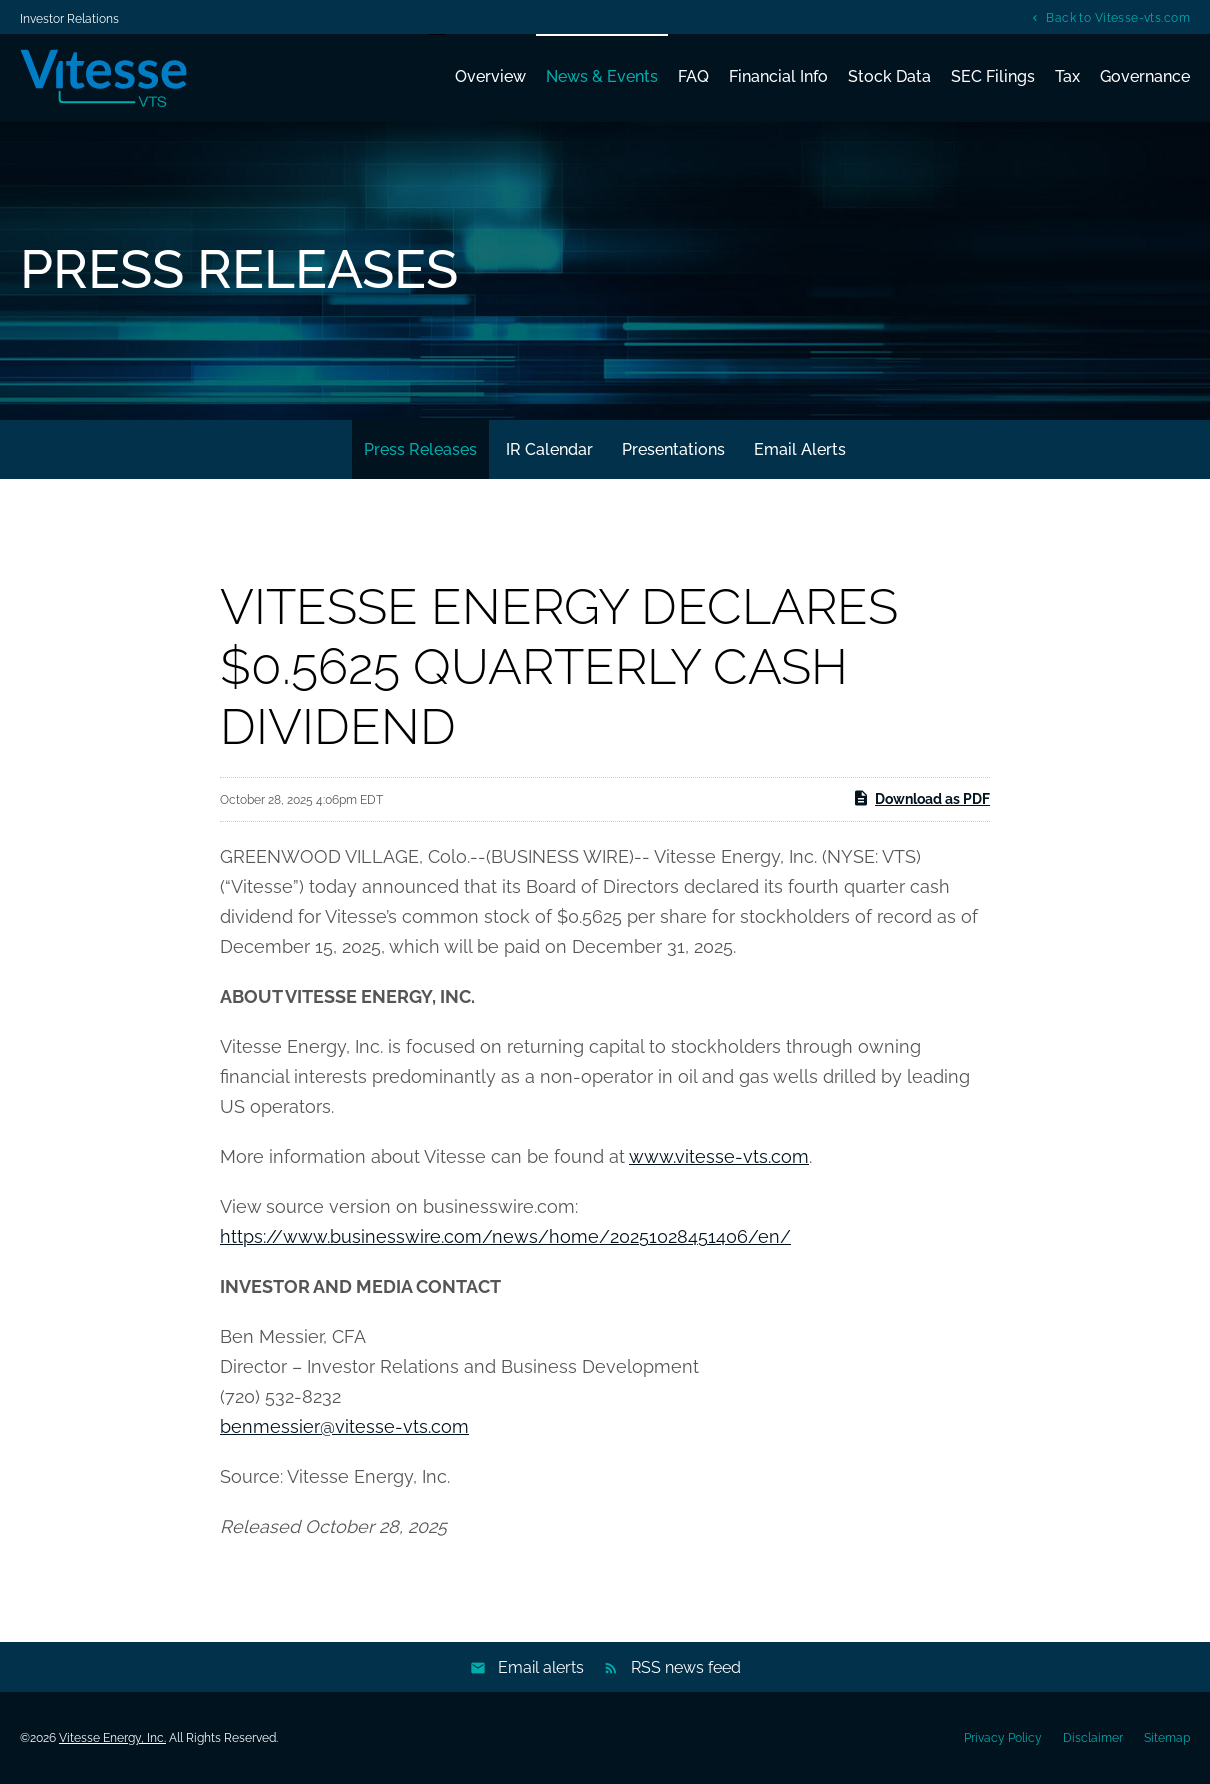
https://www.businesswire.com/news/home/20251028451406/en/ (505, 1236)
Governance (1145, 76)
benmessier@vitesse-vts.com (344, 1426)
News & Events (602, 76)
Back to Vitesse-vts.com (1118, 17)
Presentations (673, 449)
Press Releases (420, 449)
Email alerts (541, 1667)
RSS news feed (686, 1667)
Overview (490, 76)
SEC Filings (993, 76)
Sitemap (1167, 1738)
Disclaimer (1093, 1738)
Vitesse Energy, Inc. (112, 1738)
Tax (1067, 76)
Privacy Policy (1003, 1738)
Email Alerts (800, 449)
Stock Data (889, 76)
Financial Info (778, 76)
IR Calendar (549, 449)
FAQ (693, 76)
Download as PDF (921, 798)
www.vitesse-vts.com (719, 1156)
